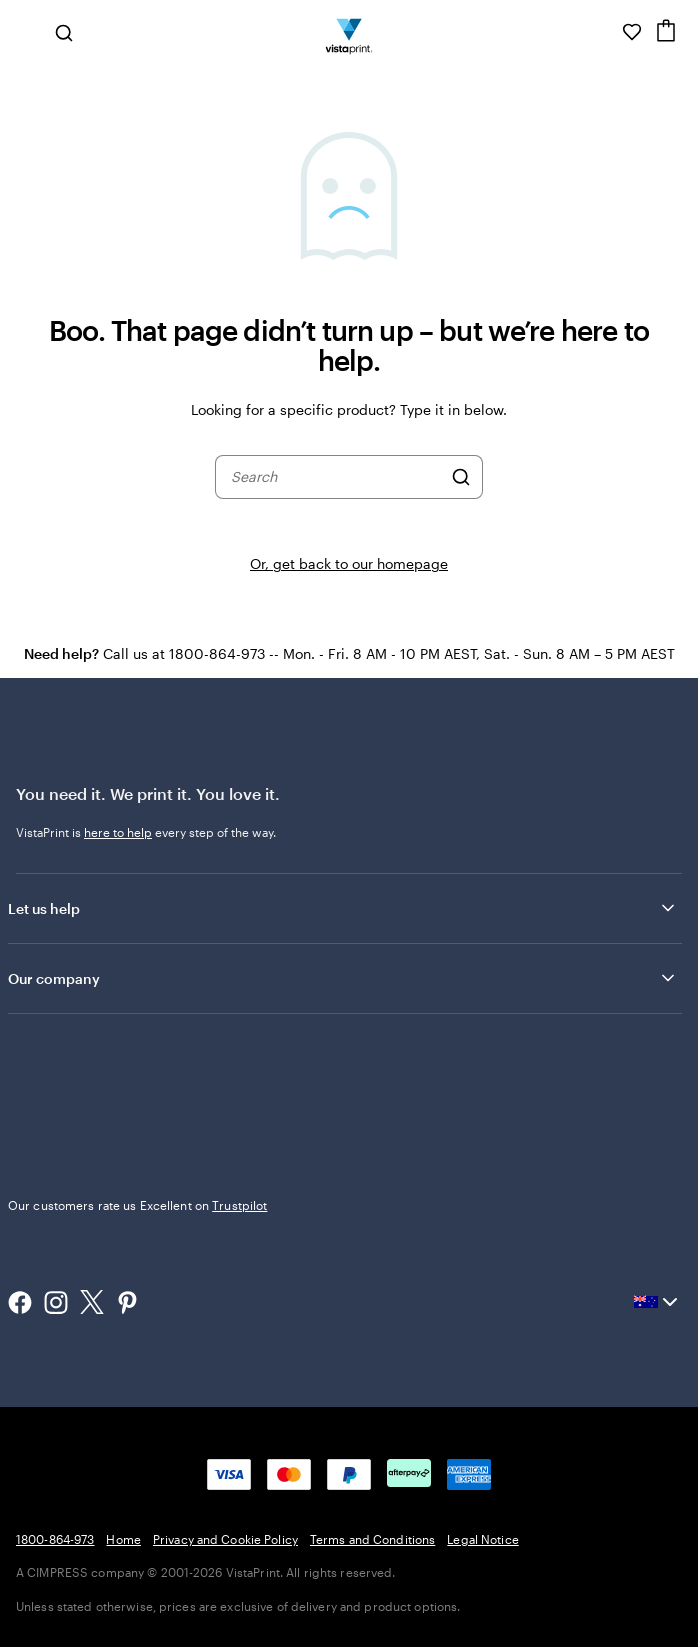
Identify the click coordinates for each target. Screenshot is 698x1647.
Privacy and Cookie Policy (225, 1539)
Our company (343, 978)
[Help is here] (604, 32)
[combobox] (336, 477)
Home (123, 1539)
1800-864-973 (55, 1539)
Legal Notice (482, 1539)
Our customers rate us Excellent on (137, 1205)
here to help (118, 832)
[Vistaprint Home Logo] (349, 32)
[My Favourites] (632, 32)
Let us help (343, 908)
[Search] (461, 477)
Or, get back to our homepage (349, 563)
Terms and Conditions (372, 1539)
